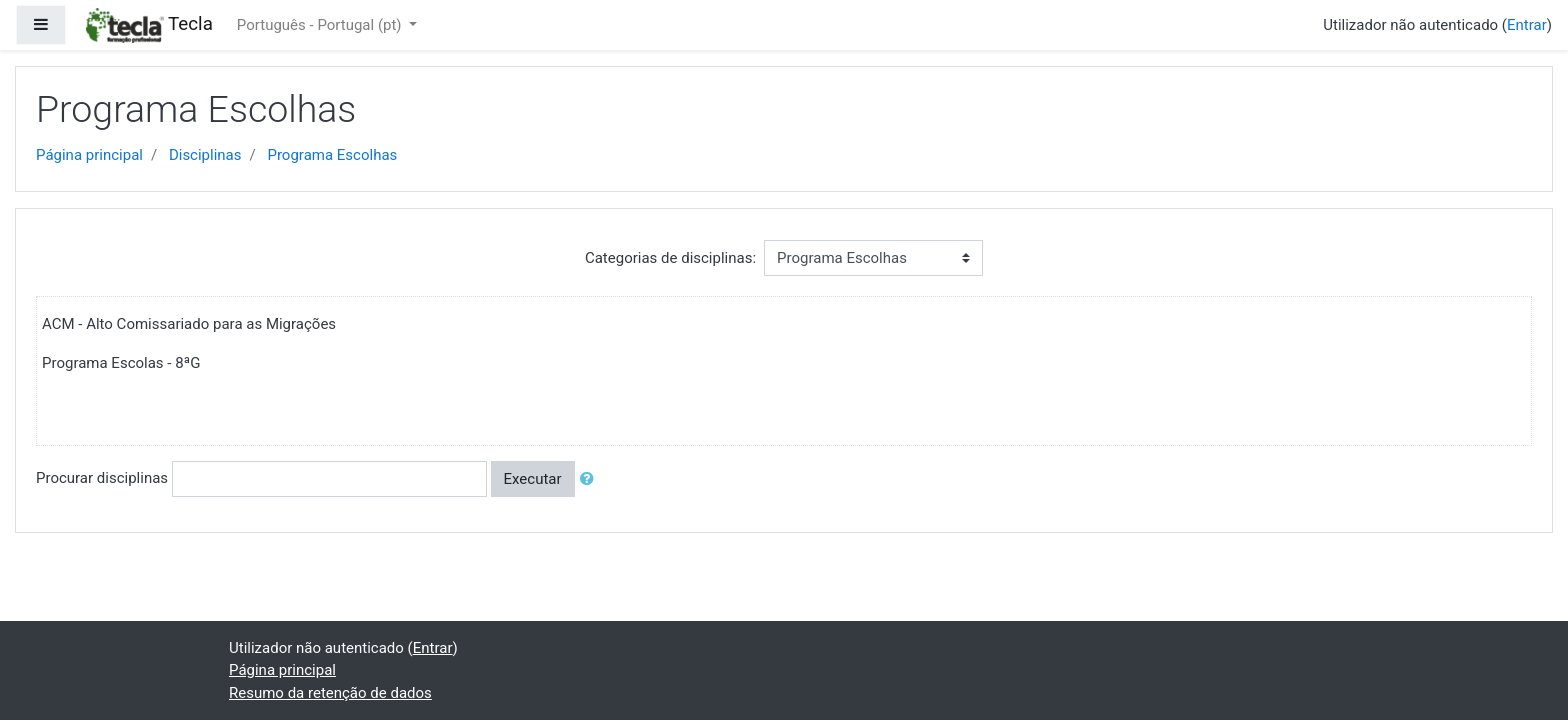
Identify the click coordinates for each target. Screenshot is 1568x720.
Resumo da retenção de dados (330, 693)
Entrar (1527, 25)
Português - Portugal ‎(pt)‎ (321, 25)
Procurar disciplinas (102, 478)
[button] (591, 479)
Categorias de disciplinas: (670, 258)
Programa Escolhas (332, 155)
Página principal (89, 155)
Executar (533, 479)
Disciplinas (205, 155)
